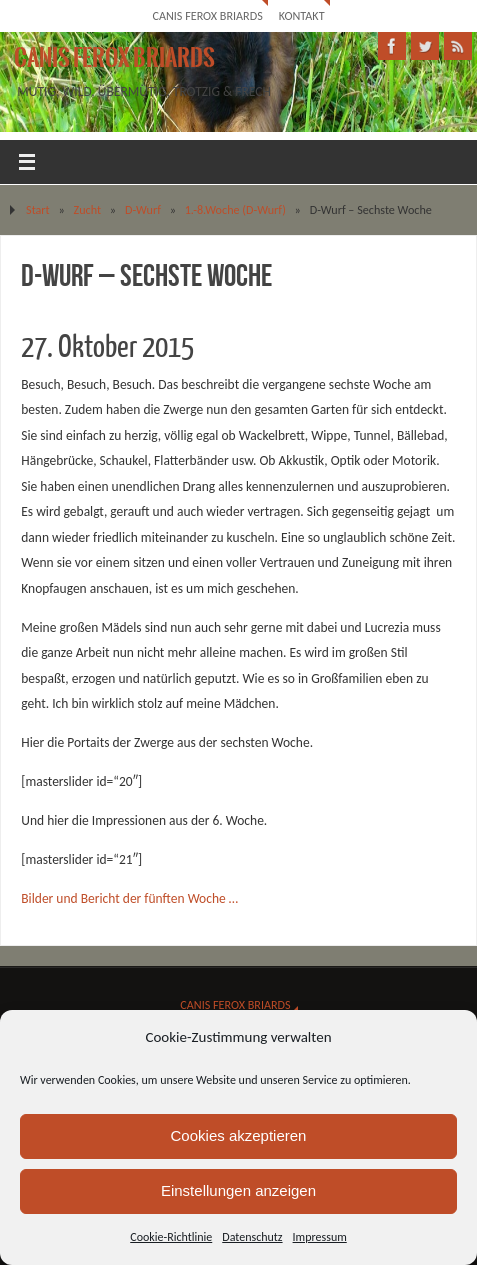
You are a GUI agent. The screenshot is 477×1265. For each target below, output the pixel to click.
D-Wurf (143, 209)
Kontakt (302, 15)
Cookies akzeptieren (239, 1135)
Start (38, 209)
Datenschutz (252, 1237)
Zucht (88, 209)
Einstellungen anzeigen (238, 1190)
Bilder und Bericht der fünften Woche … (129, 898)
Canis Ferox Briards (207, 15)
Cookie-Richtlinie (171, 1237)
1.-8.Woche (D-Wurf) (235, 209)
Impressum (320, 1237)
